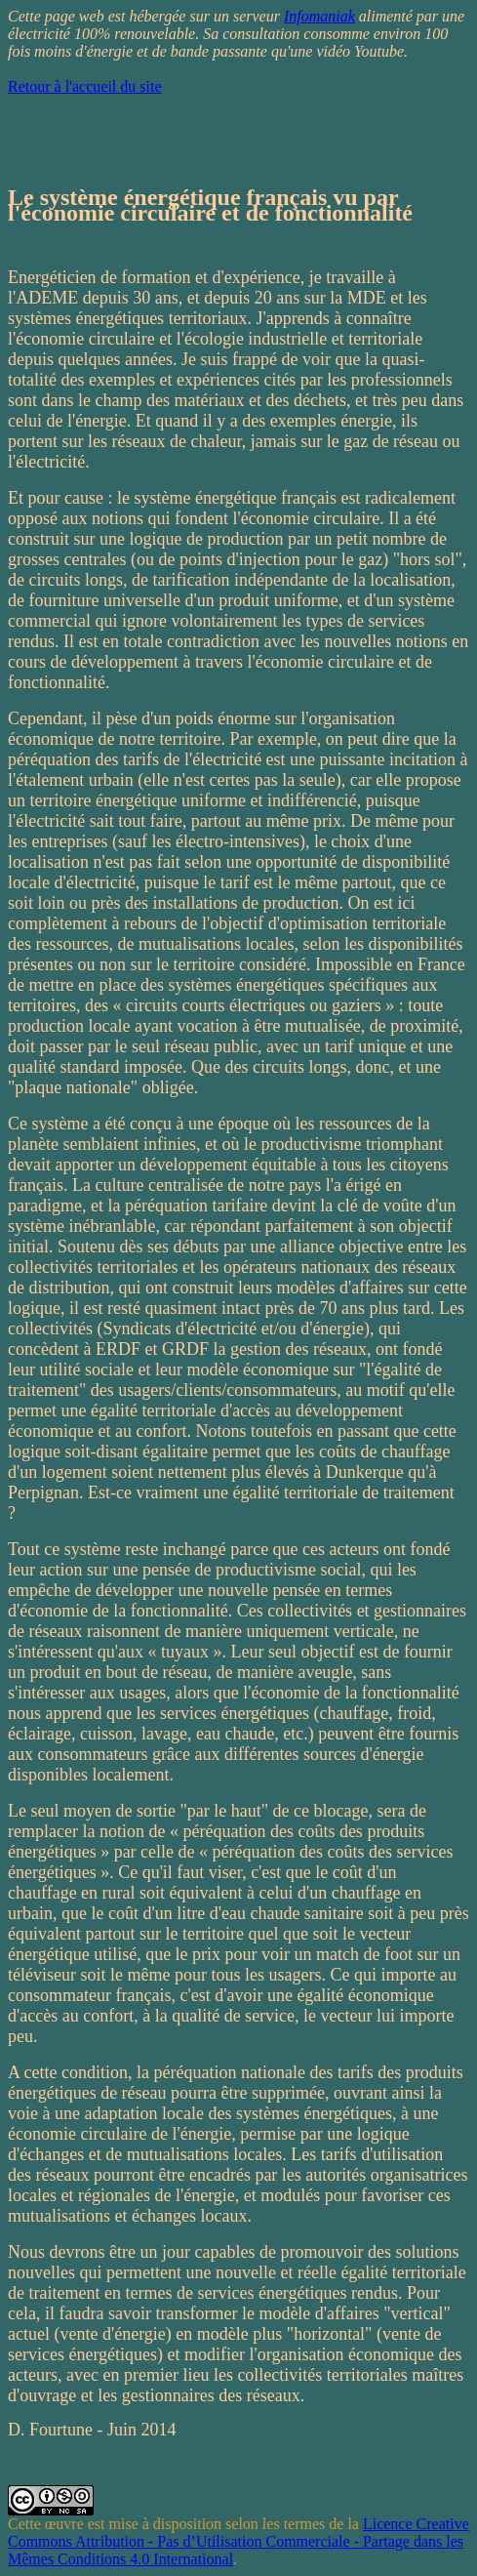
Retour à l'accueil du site (85, 86)
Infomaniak (319, 16)
